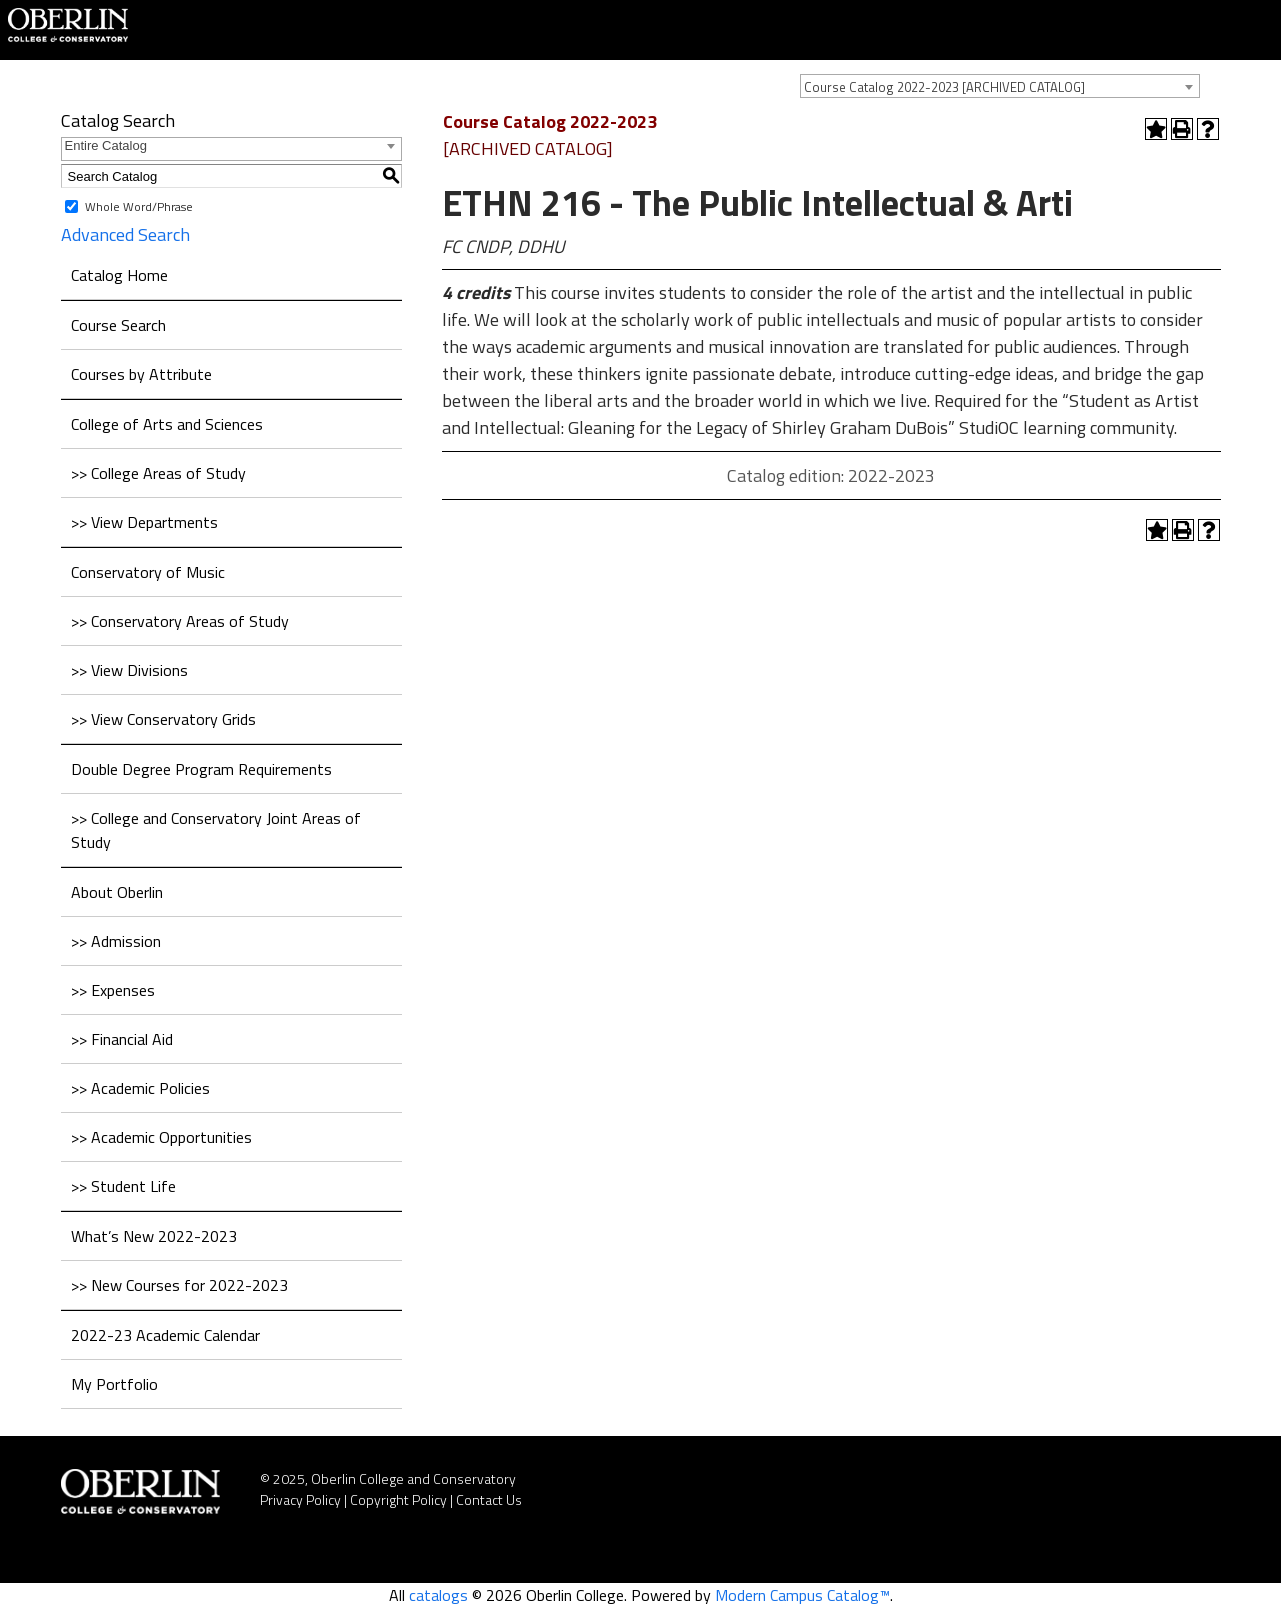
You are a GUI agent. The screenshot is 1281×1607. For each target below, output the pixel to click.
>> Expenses (113, 990)
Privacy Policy (300, 1499)
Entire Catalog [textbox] (106, 145)
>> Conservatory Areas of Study (180, 621)
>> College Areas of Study (158, 473)
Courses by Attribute (141, 374)
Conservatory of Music (148, 572)
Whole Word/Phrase (139, 206)
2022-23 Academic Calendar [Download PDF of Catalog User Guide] (165, 1335)
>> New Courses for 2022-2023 (179, 1285)
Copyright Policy (398, 1499)
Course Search (118, 325)
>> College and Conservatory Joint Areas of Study (216, 830)
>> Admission (116, 941)
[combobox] (1000, 86)
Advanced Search (125, 234)
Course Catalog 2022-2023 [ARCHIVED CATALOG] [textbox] (944, 87)
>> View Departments (144, 522)
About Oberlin (117, 892)
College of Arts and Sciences (167, 424)
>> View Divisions (129, 670)
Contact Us (489, 1499)
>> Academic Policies (140, 1088)
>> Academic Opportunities (161, 1137)
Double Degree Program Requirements (201, 769)
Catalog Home (119, 275)
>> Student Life (123, 1186)
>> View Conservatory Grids (163, 719)
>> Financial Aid (122, 1039)
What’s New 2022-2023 (154, 1236)
